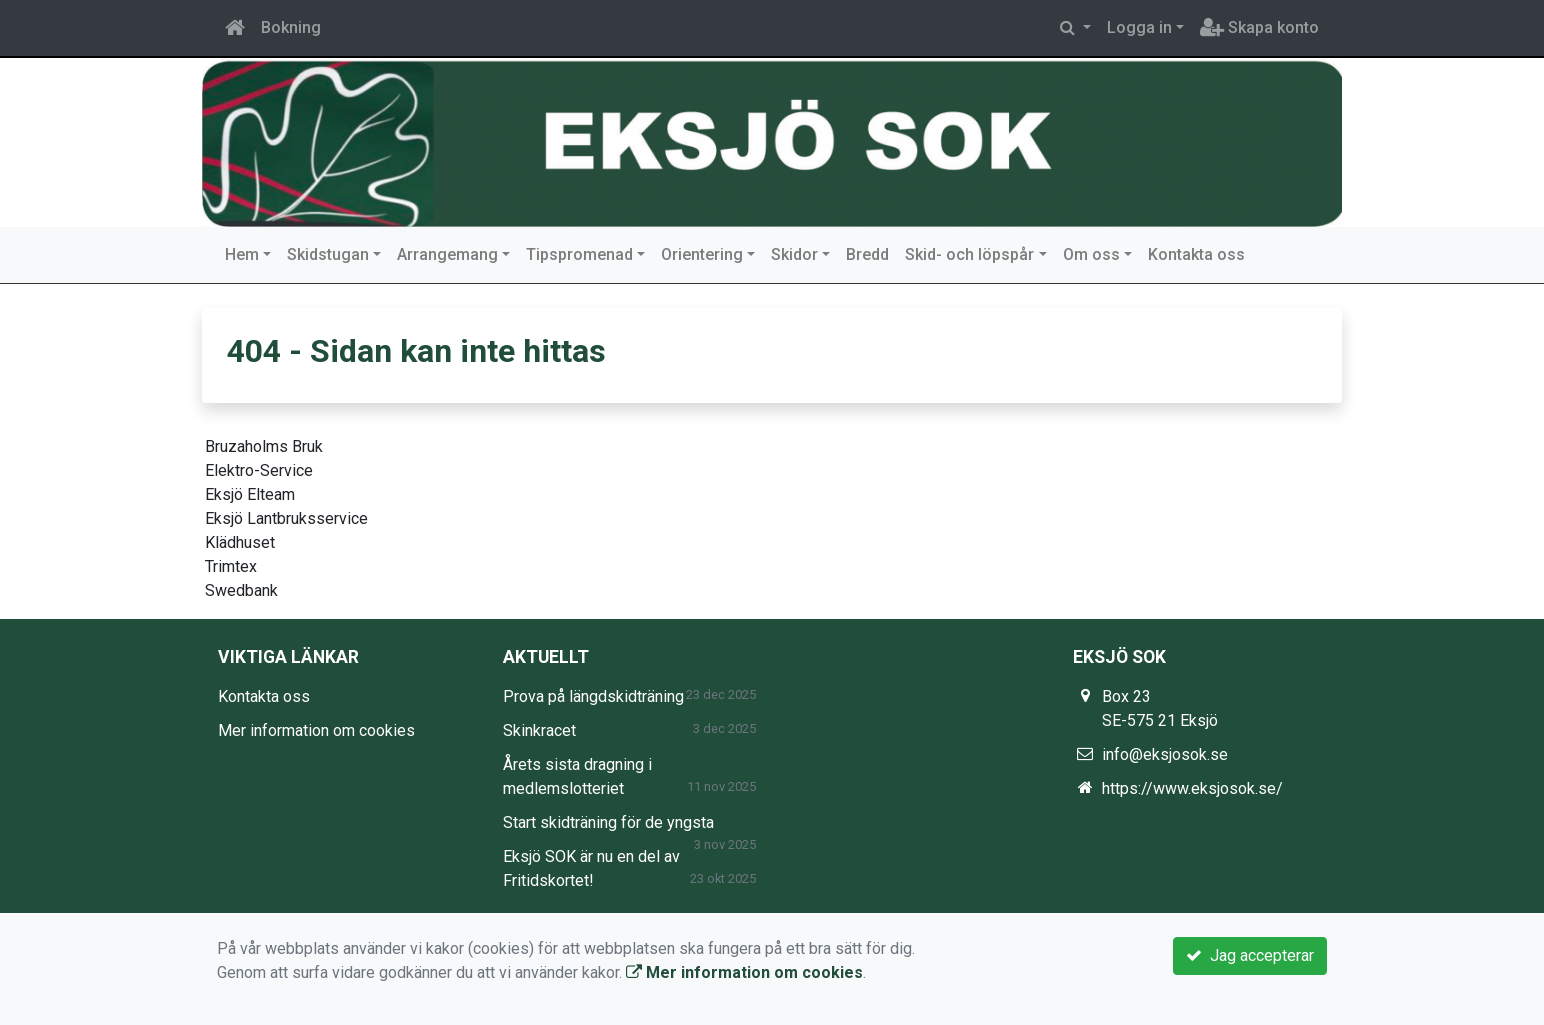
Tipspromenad (579, 254)
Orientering (702, 254)
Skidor (794, 254)
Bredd (867, 254)
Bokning (291, 27)
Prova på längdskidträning (593, 696)
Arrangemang (447, 254)
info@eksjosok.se (1165, 754)
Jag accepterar (1250, 955)
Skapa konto (1259, 27)
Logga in (1139, 27)
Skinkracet (539, 730)
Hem (242, 254)
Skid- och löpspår (969, 254)
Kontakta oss (1196, 254)
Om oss (1091, 254)
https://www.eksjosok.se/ (1192, 788)
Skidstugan (328, 254)
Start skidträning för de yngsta (608, 822)
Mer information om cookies (316, 730)
